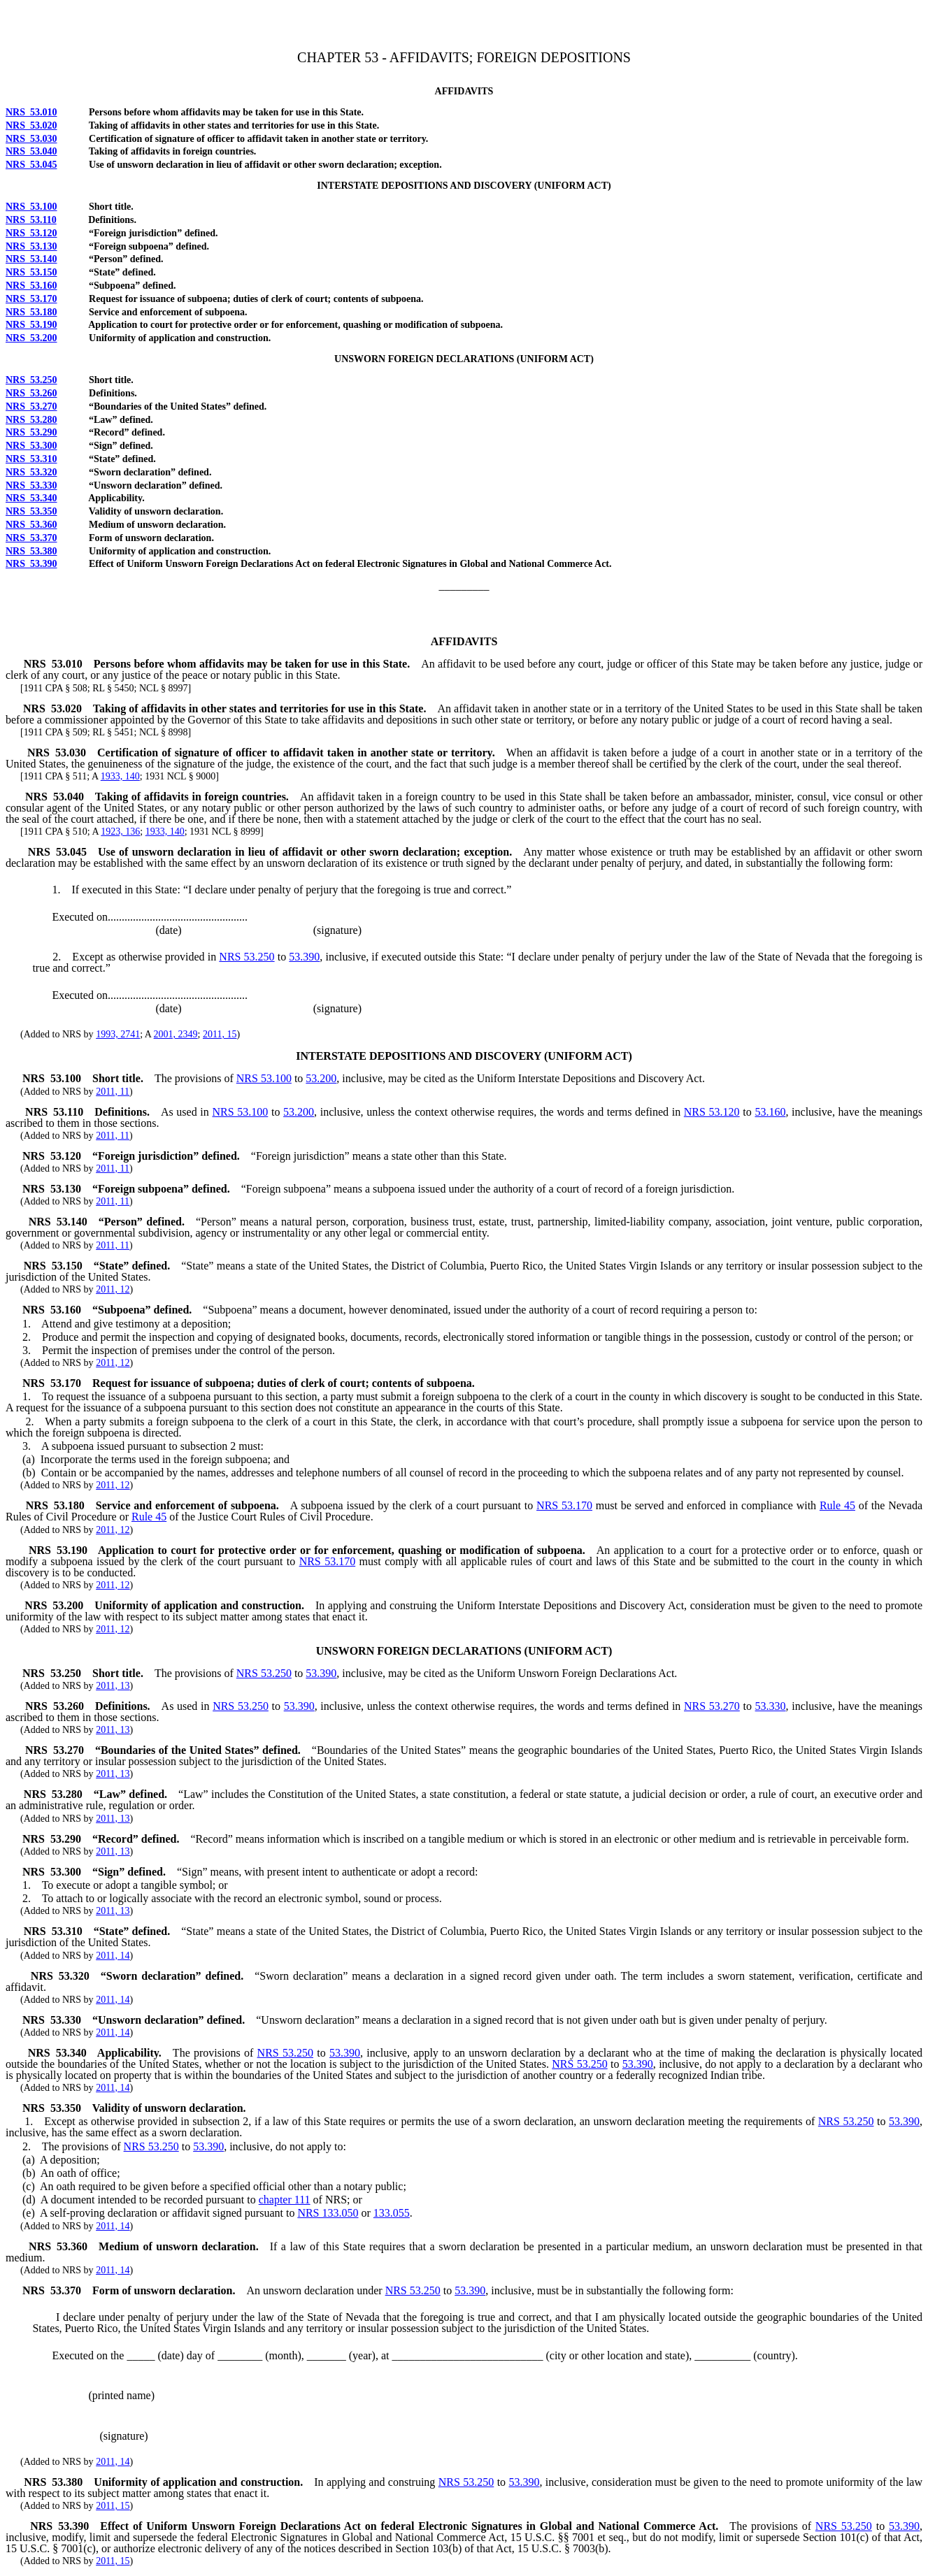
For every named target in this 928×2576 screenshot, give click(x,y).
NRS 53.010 (31, 112)
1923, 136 (120, 831)
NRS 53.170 (31, 299)
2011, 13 (112, 1686)
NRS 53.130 (31, 246)
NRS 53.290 (31, 432)
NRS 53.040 (31, 151)
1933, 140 (120, 776)
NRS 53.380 (31, 551)
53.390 (304, 957)
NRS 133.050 (327, 2213)
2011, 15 (219, 1034)
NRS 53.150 (31, 272)
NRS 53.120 (31, 233)
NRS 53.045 (31, 164)
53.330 (770, 1706)
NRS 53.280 (31, 420)
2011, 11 (112, 1091)
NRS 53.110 (31, 220)
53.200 (321, 1078)
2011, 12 (112, 1289)
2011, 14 (112, 1955)
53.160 (770, 1112)
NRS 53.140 (31, 259)
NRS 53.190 (31, 324)
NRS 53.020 (31, 125)
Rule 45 (837, 1505)
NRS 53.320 (31, 472)
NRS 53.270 (31, 406)
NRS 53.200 (31, 338)
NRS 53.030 (31, 139)
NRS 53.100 (31, 206)
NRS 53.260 (31, 393)
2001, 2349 (176, 1034)
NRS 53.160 (31, 285)
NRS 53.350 (31, 511)
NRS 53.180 (31, 312)
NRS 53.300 (31, 445)
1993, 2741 (118, 1034)
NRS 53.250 (31, 380)
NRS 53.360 (31, 524)
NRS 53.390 (31, 564)
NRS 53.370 (31, 538)
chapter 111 (284, 2200)
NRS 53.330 (31, 485)
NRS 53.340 (31, 498)
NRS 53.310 (31, 459)
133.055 (391, 2213)
